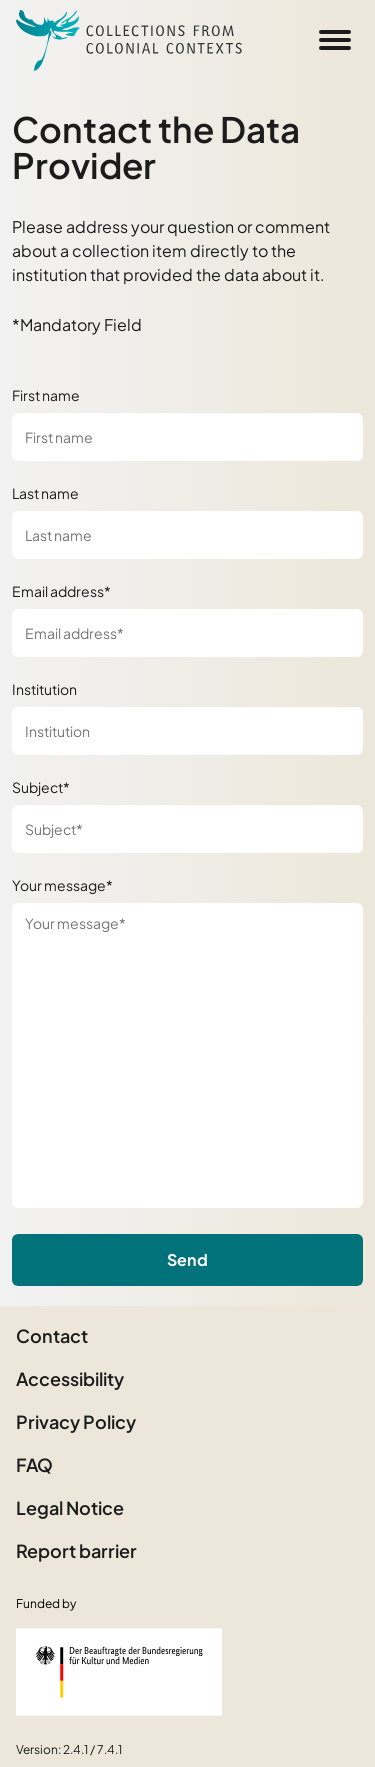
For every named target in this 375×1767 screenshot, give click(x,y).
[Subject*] (187, 829)
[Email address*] (187, 633)
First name (46, 395)
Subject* (41, 787)
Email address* (61, 591)
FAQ (34, 1464)
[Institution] (187, 731)
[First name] (187, 437)
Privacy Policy (76, 1421)
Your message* (62, 885)
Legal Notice (70, 1507)
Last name (45, 493)
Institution (44, 689)
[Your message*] (187, 1055)
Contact (52, 1335)
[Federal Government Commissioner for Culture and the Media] (119, 1672)
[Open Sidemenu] (335, 40)
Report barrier (76, 1550)
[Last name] (187, 535)
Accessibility (70, 1378)
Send (187, 1259)
